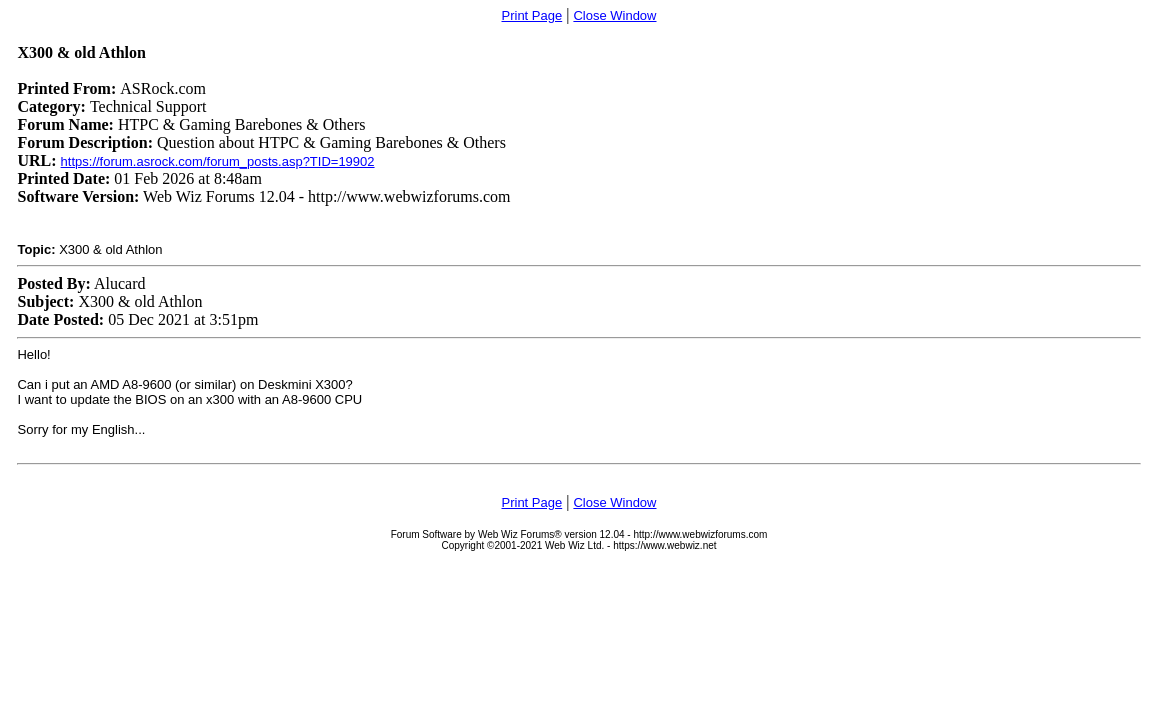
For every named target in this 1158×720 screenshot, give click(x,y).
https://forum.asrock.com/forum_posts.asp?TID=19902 (218, 161)
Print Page (532, 15)
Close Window (614, 15)
